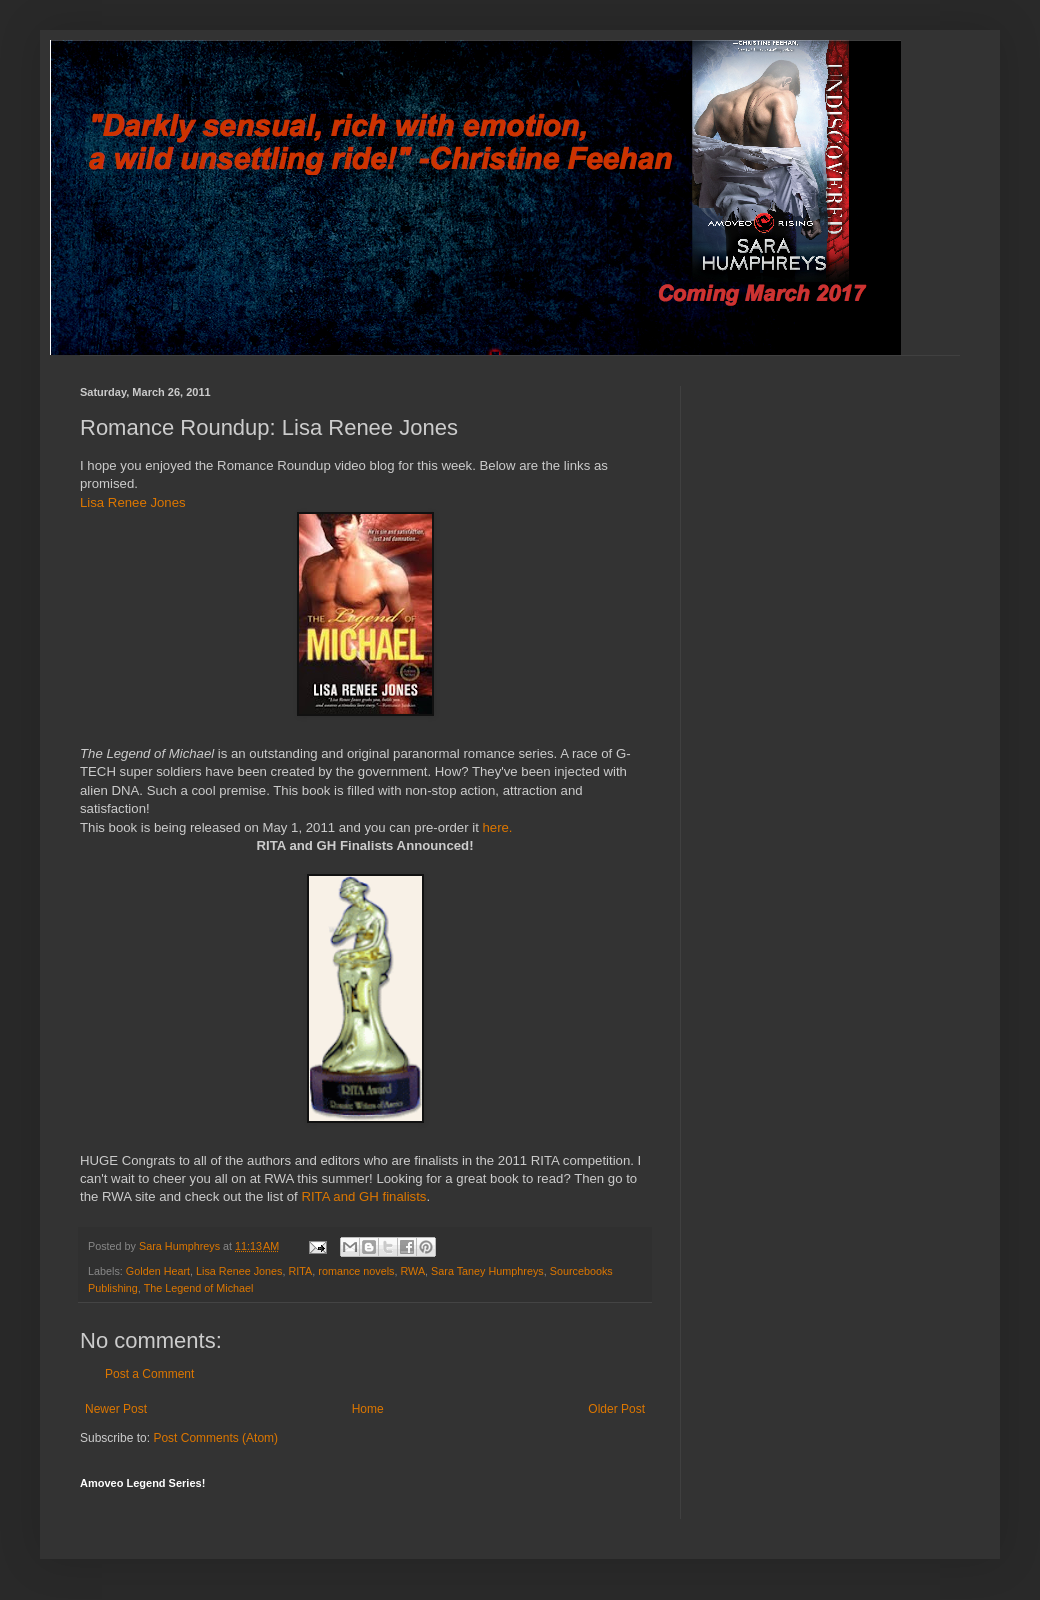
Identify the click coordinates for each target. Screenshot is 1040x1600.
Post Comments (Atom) (215, 1438)
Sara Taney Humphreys (487, 1271)
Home (368, 1409)
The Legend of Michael (199, 1288)
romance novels (356, 1271)
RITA (300, 1271)
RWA (413, 1271)
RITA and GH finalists (363, 1196)
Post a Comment (149, 1374)
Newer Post (116, 1409)
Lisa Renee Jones (133, 502)
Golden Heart (158, 1271)
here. (497, 827)
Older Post (616, 1409)
